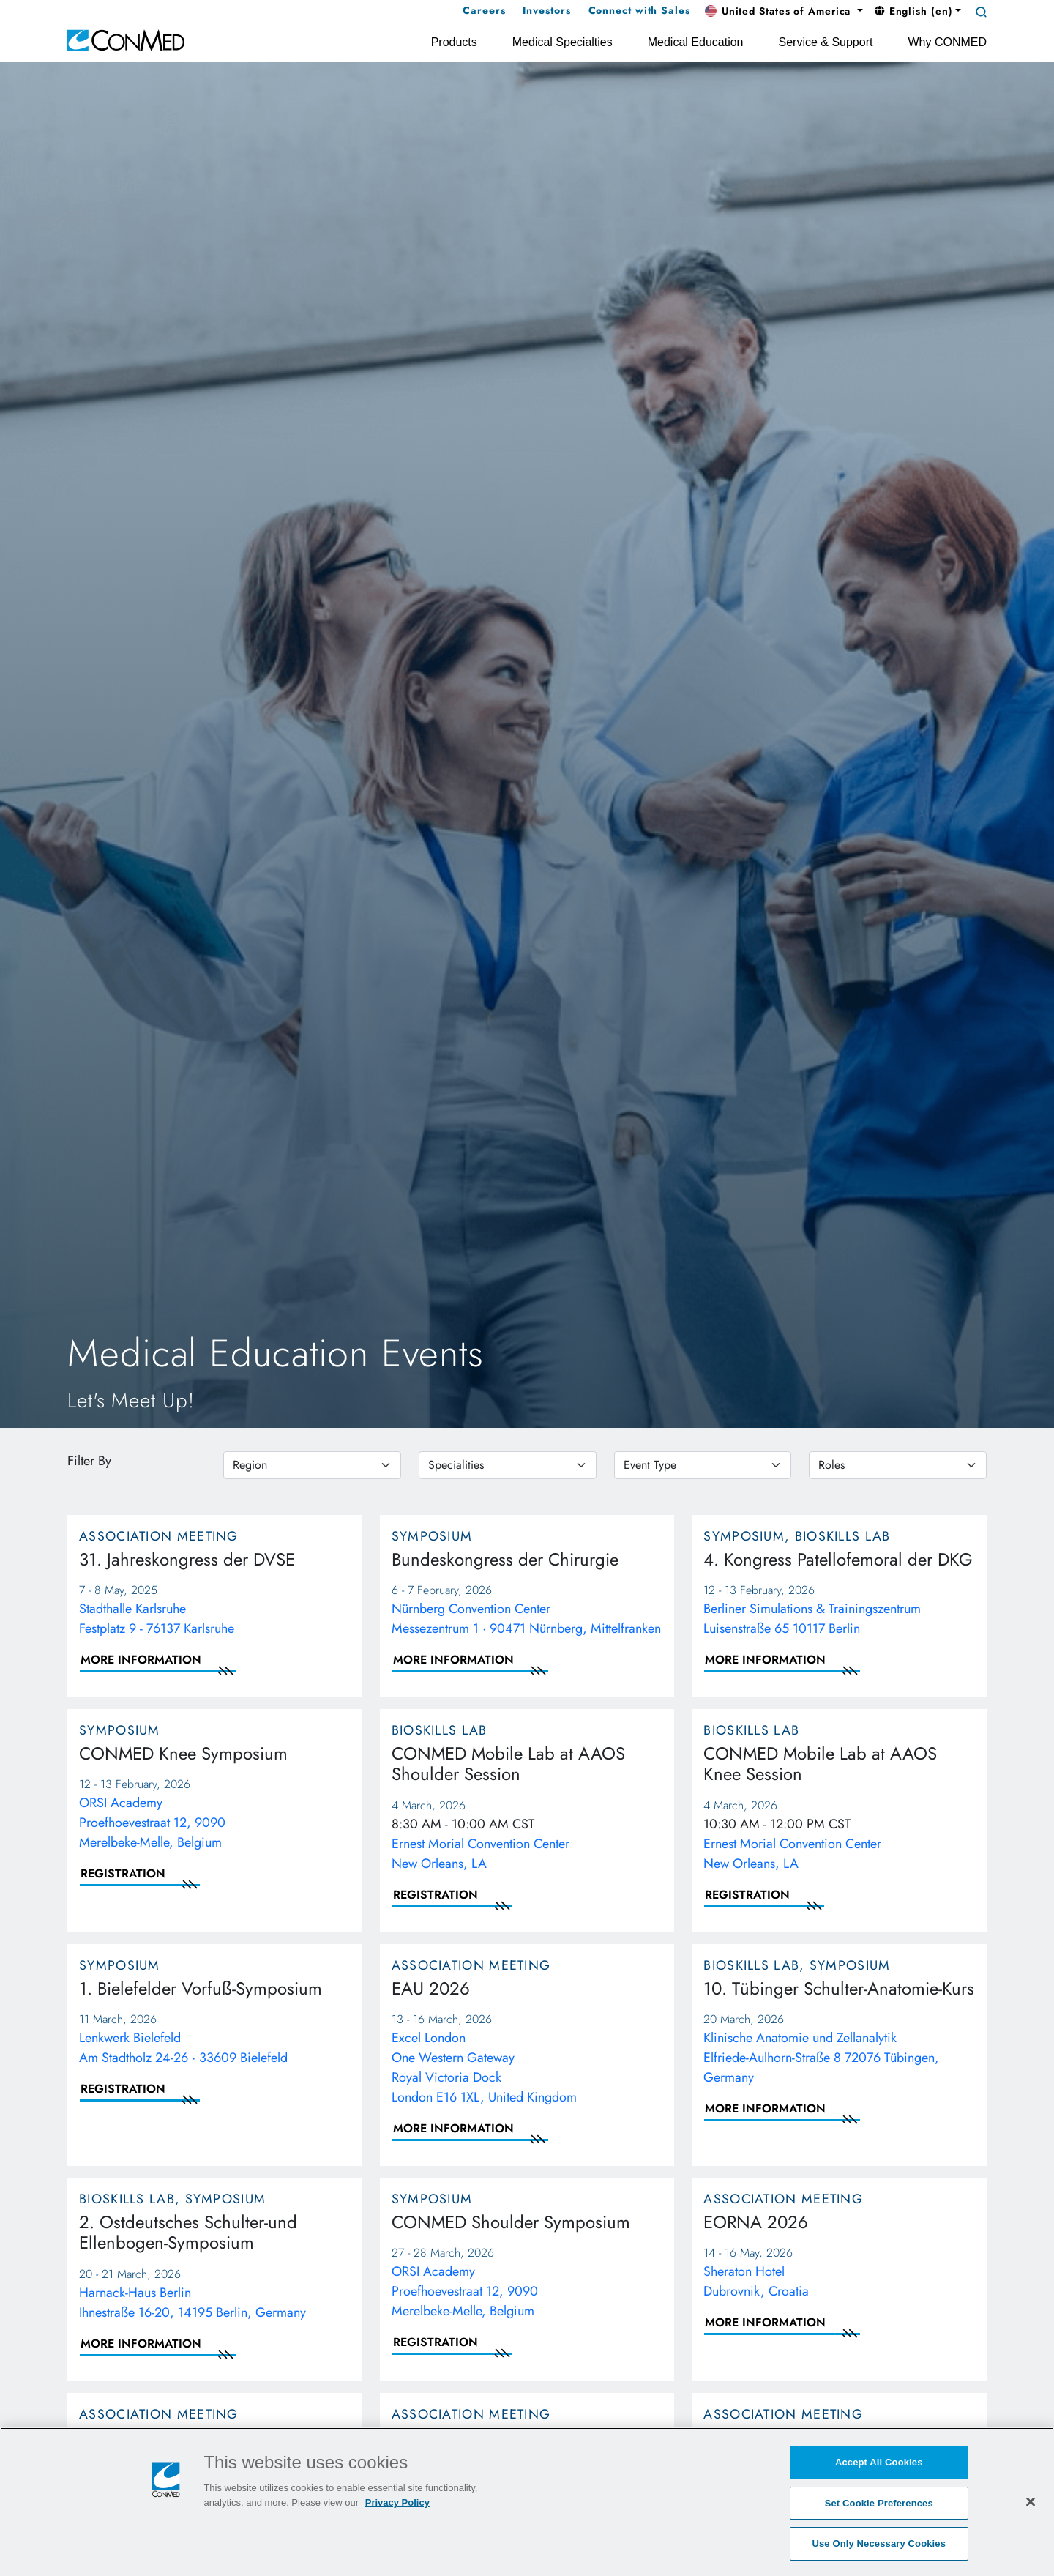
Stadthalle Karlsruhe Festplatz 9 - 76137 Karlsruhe (156, 1618)
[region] (312, 1465)
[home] (125, 39)
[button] (784, 12)
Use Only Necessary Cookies (879, 2544)
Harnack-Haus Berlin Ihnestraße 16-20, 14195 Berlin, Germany (192, 2302)
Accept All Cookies (879, 2462)
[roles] (898, 1465)
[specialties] (508, 1465)
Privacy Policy (397, 2503)
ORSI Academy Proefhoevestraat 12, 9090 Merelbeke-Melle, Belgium (152, 1822)
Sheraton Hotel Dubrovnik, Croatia (756, 2281)
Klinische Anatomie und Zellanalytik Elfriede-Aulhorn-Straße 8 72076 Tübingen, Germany (821, 2057)
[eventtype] (703, 1465)
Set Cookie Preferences (879, 2503)
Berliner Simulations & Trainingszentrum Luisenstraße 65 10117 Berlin (812, 1618)
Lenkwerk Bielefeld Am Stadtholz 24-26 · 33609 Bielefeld (183, 2047)
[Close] (1030, 2502)
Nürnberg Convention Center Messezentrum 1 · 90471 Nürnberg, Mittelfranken (526, 1618)
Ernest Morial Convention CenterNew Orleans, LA (480, 1853)
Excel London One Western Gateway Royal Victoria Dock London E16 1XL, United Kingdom (484, 2067)
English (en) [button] (914, 11)
